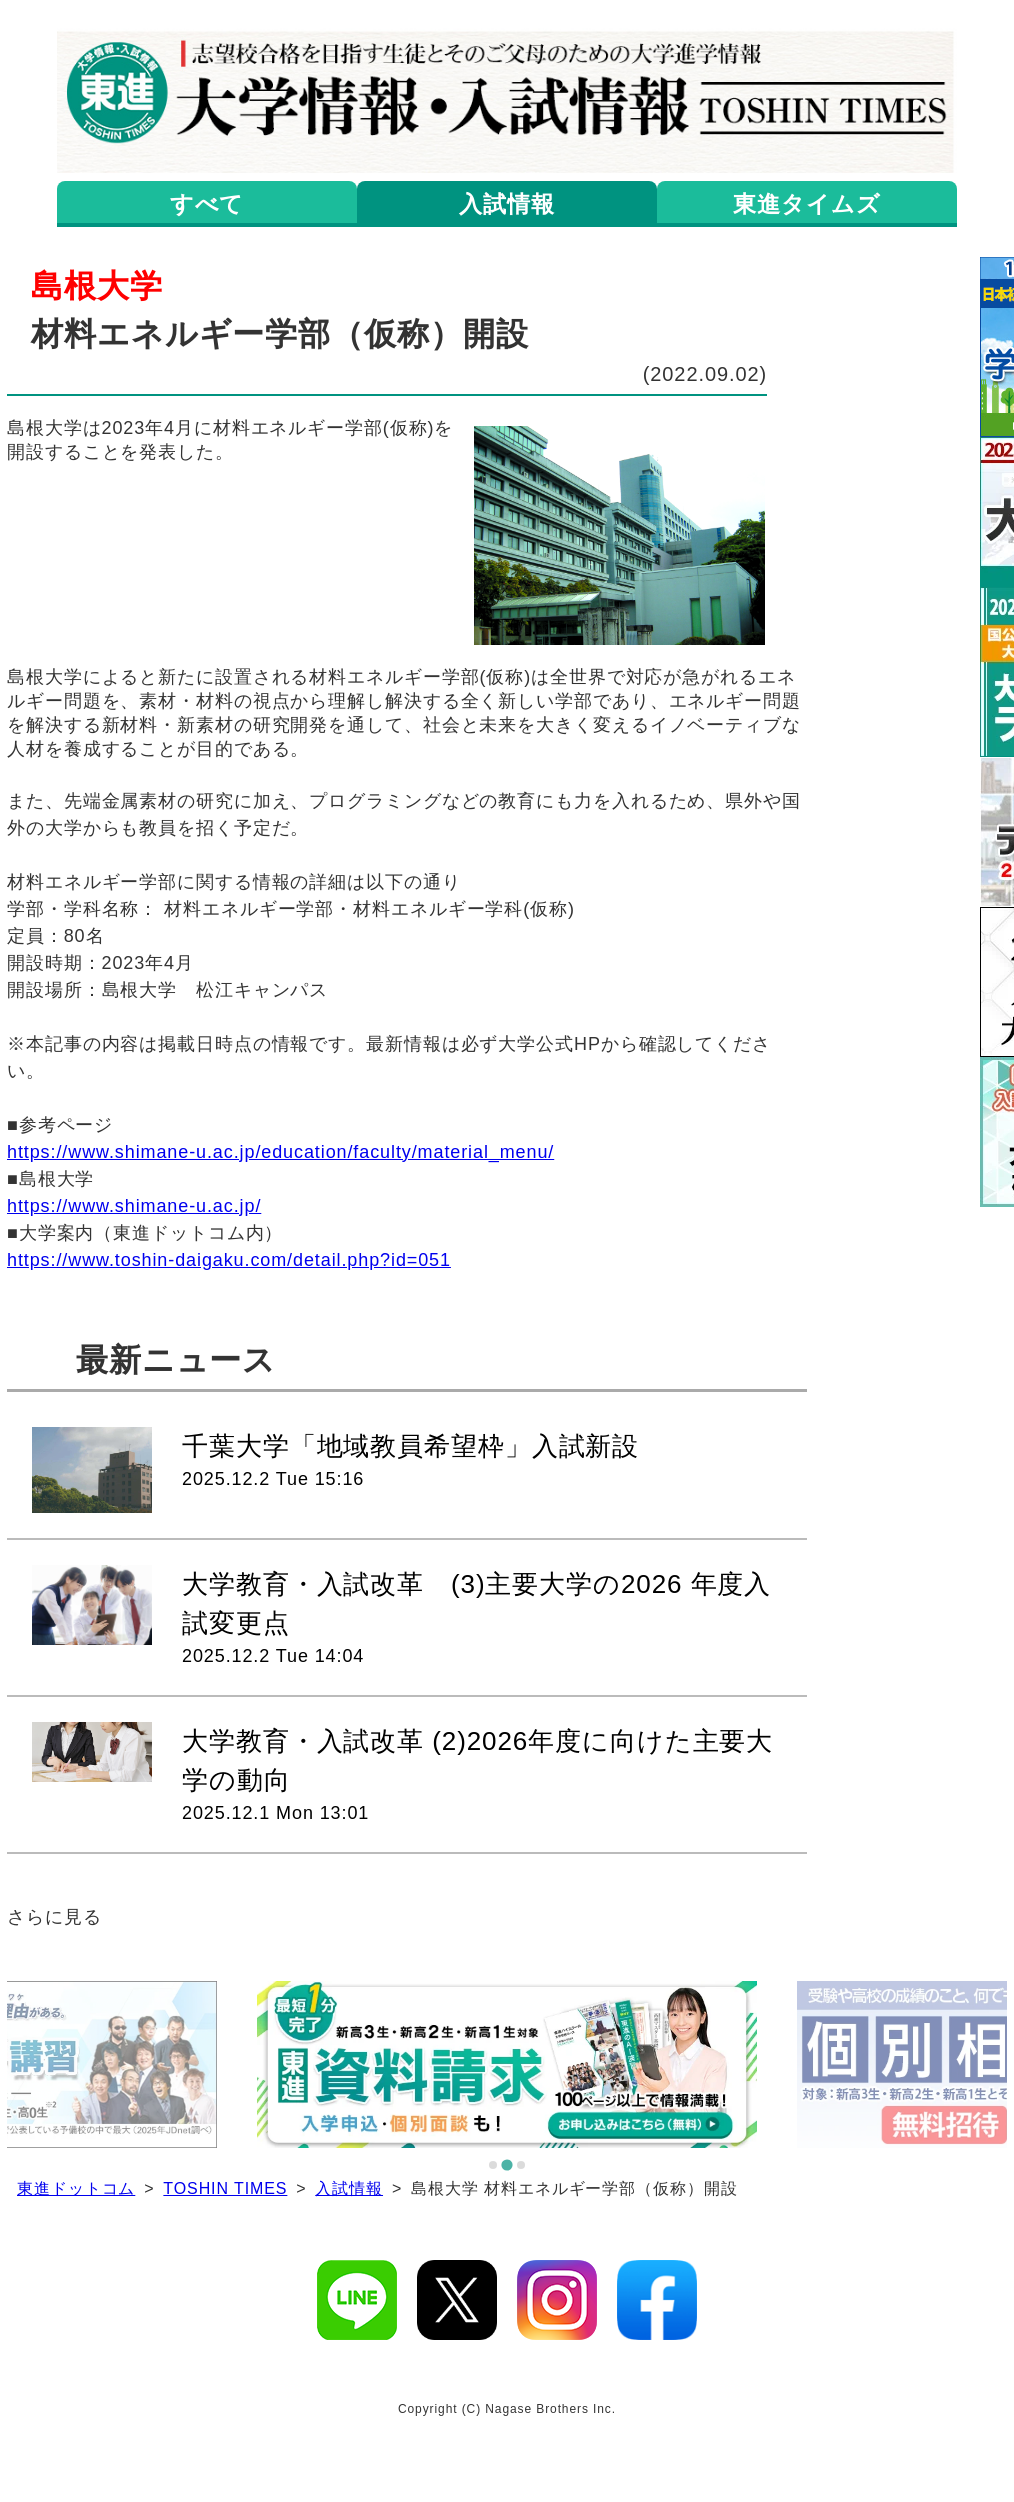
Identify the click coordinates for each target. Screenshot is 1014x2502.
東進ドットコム (76, 2188)
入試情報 (349, 2188)
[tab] (493, 2165)
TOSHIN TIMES (225, 2188)
